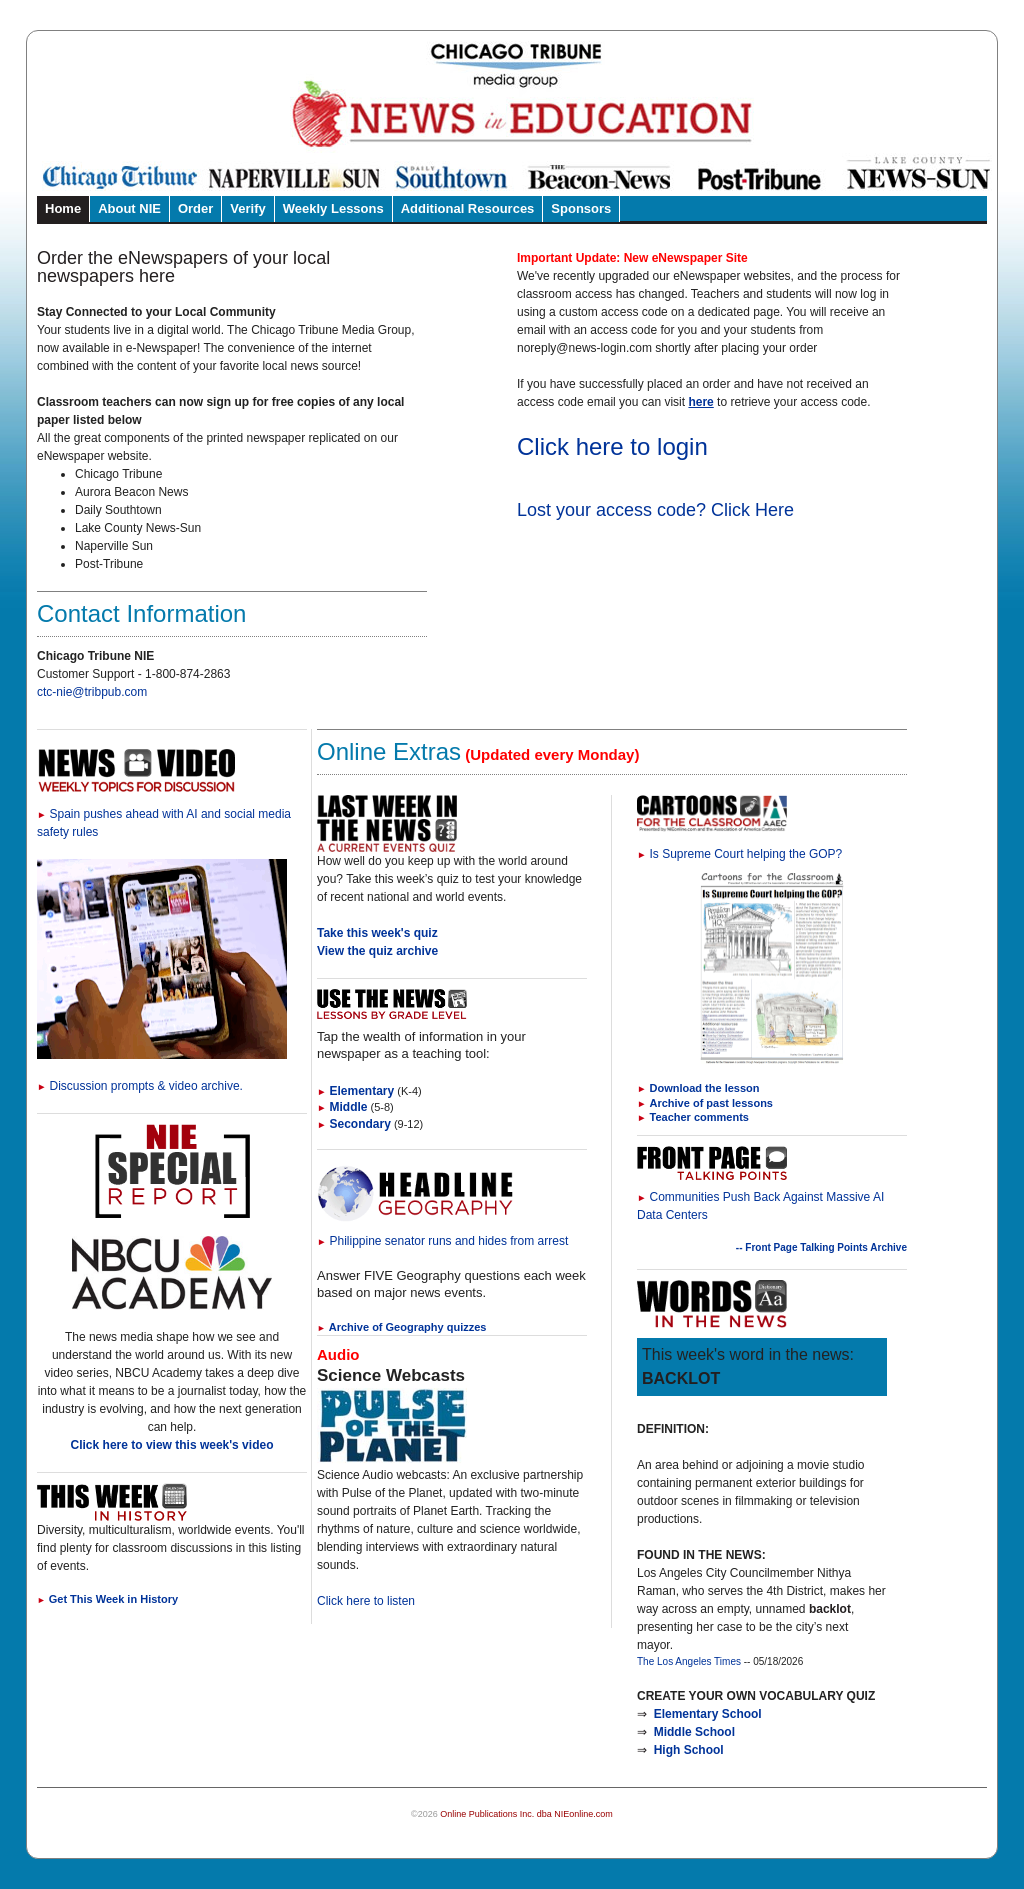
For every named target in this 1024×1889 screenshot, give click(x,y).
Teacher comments (699, 1117)
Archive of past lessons (712, 1103)
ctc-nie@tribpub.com (92, 692)
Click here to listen (366, 1601)
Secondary (354, 1124)
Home (63, 208)
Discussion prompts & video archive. (140, 1086)
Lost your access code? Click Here (655, 510)
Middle (342, 1107)
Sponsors (581, 208)
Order (195, 208)
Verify (247, 208)
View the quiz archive (377, 951)
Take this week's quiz (377, 933)
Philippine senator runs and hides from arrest (442, 1241)
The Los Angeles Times (689, 1661)
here (700, 402)
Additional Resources (468, 208)
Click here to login (612, 446)
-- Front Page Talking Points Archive (821, 1247)
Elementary (355, 1091)
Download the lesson (705, 1088)
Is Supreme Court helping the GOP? (739, 854)
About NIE (129, 208)
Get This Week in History (107, 1599)
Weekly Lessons (333, 208)
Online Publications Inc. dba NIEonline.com (526, 1814)
